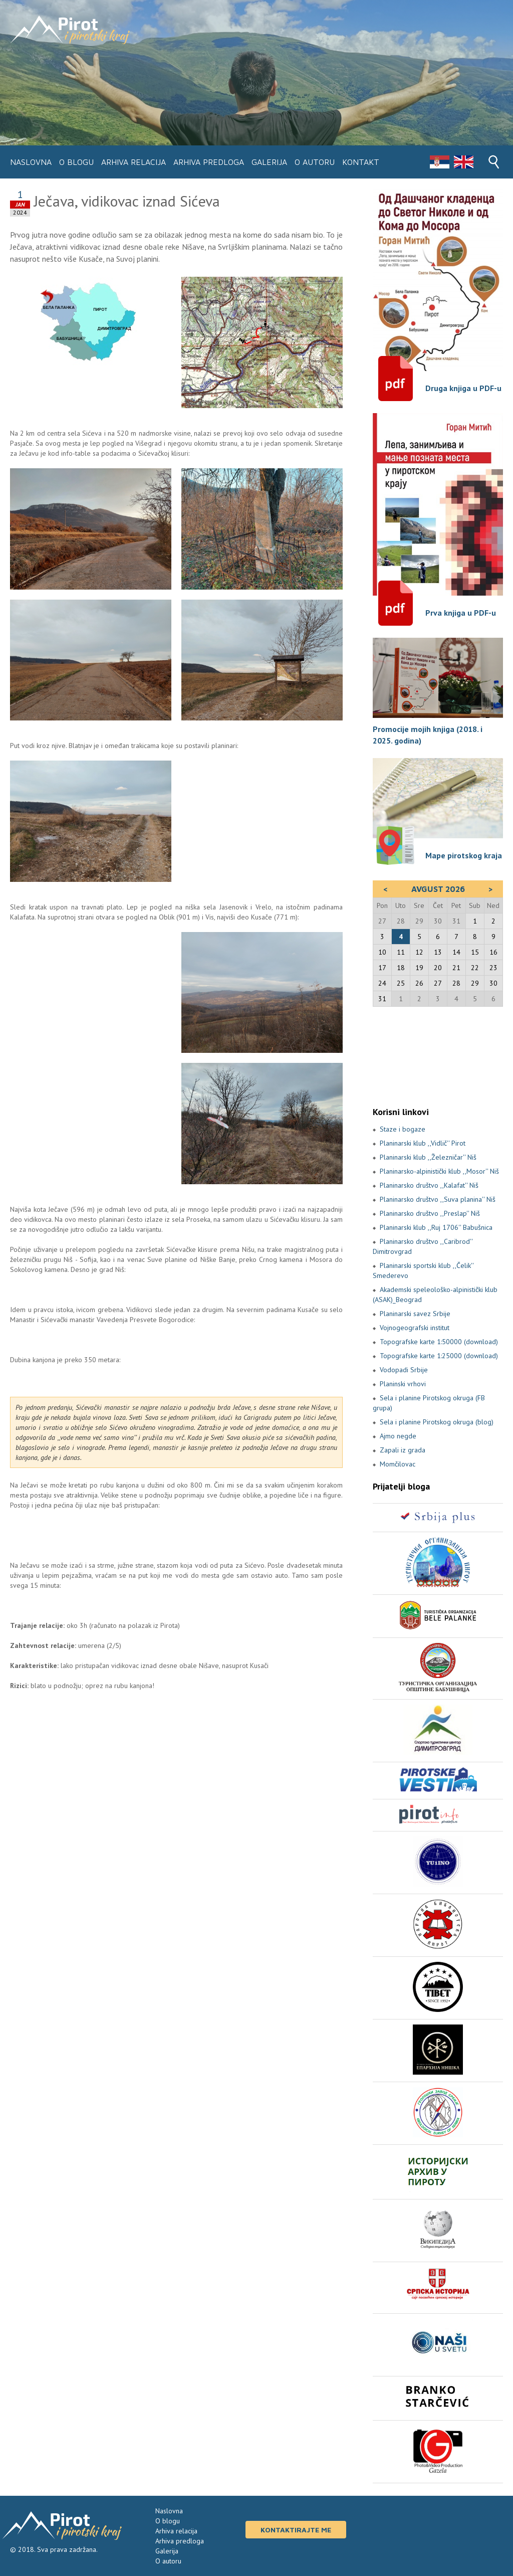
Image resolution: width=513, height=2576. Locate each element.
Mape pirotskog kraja (463, 855)
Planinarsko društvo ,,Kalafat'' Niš (429, 1185)
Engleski (463, 161)
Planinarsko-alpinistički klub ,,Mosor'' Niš (439, 1171)
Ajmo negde (398, 1435)
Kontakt (360, 161)
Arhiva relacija (133, 161)
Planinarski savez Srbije (415, 1313)
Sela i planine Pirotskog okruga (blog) (436, 1421)
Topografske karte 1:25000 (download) (439, 1355)
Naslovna (31, 161)
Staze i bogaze (402, 1129)
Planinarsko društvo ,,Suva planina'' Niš (437, 1199)
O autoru (315, 161)
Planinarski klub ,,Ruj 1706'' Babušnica (436, 1227)
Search (494, 162)
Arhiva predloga (208, 161)
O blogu (76, 161)
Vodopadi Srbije (404, 1369)
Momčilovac (397, 1463)
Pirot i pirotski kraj (70, 29)
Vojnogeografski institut (414, 1327)
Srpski (439, 161)
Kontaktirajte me (296, 2529)
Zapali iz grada (402, 1449)
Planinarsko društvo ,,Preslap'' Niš (430, 1213)
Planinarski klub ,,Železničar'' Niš (428, 1157)
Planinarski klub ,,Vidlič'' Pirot (422, 1143)
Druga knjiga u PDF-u (463, 388)
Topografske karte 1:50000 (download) (439, 1341)
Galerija (269, 161)
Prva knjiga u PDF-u (460, 613)
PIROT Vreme (438, 1056)
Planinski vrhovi (403, 1383)
